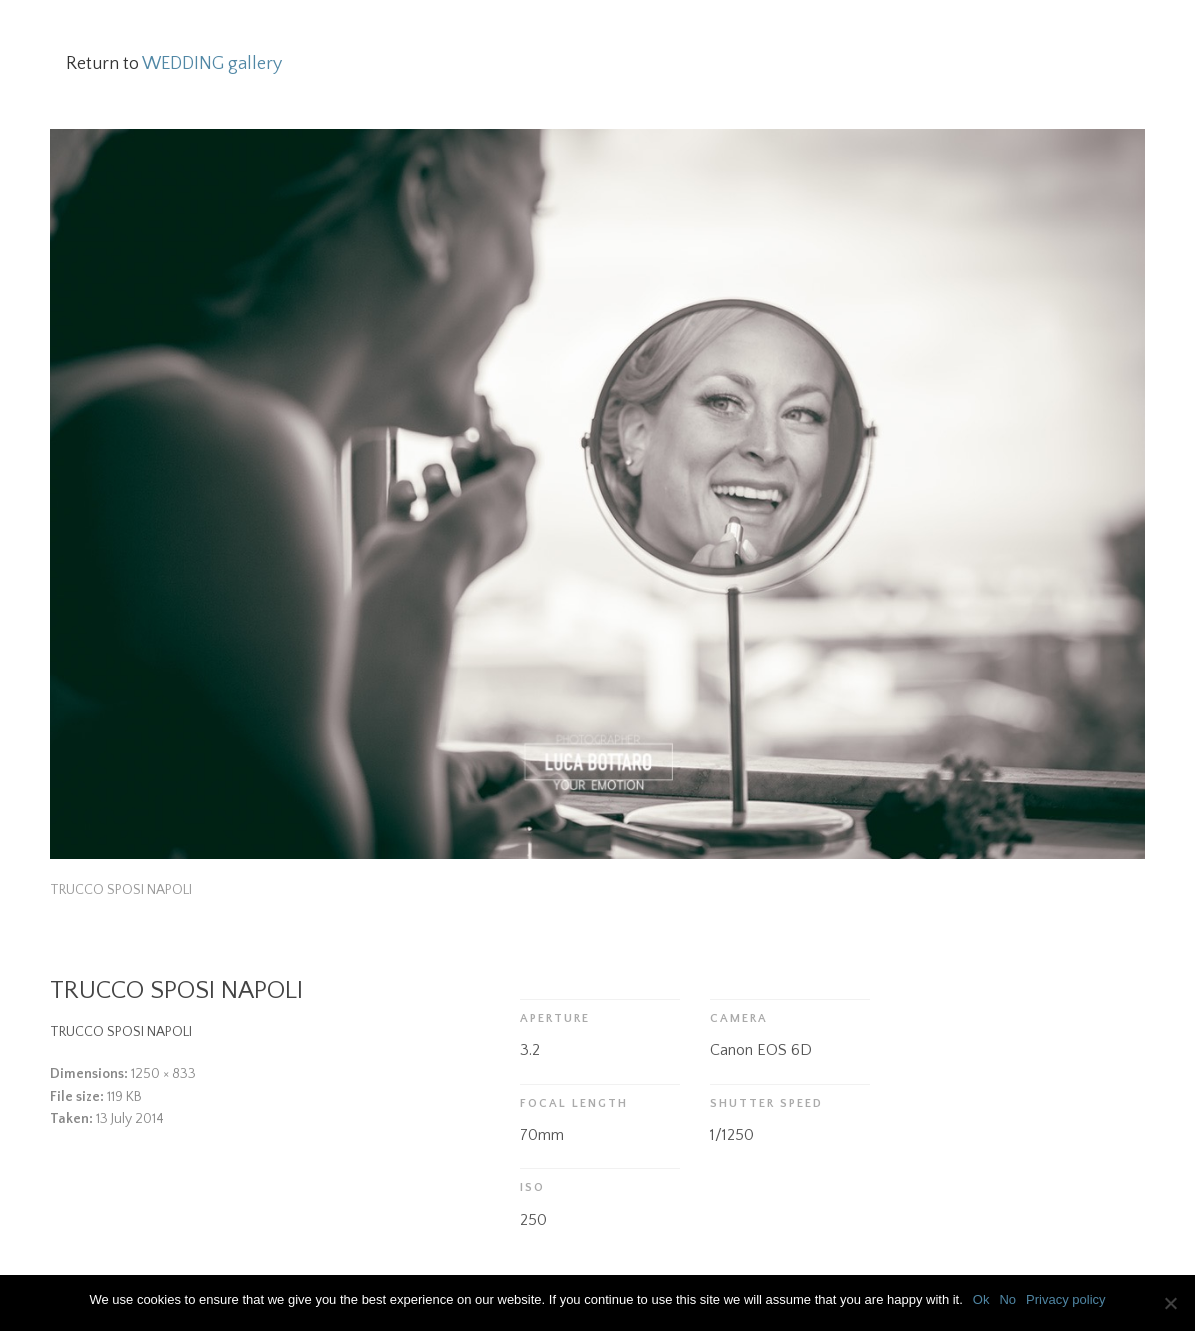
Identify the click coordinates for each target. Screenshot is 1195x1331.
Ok (981, 1299)
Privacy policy (1065, 1299)
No (1007, 1299)
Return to (174, 64)
